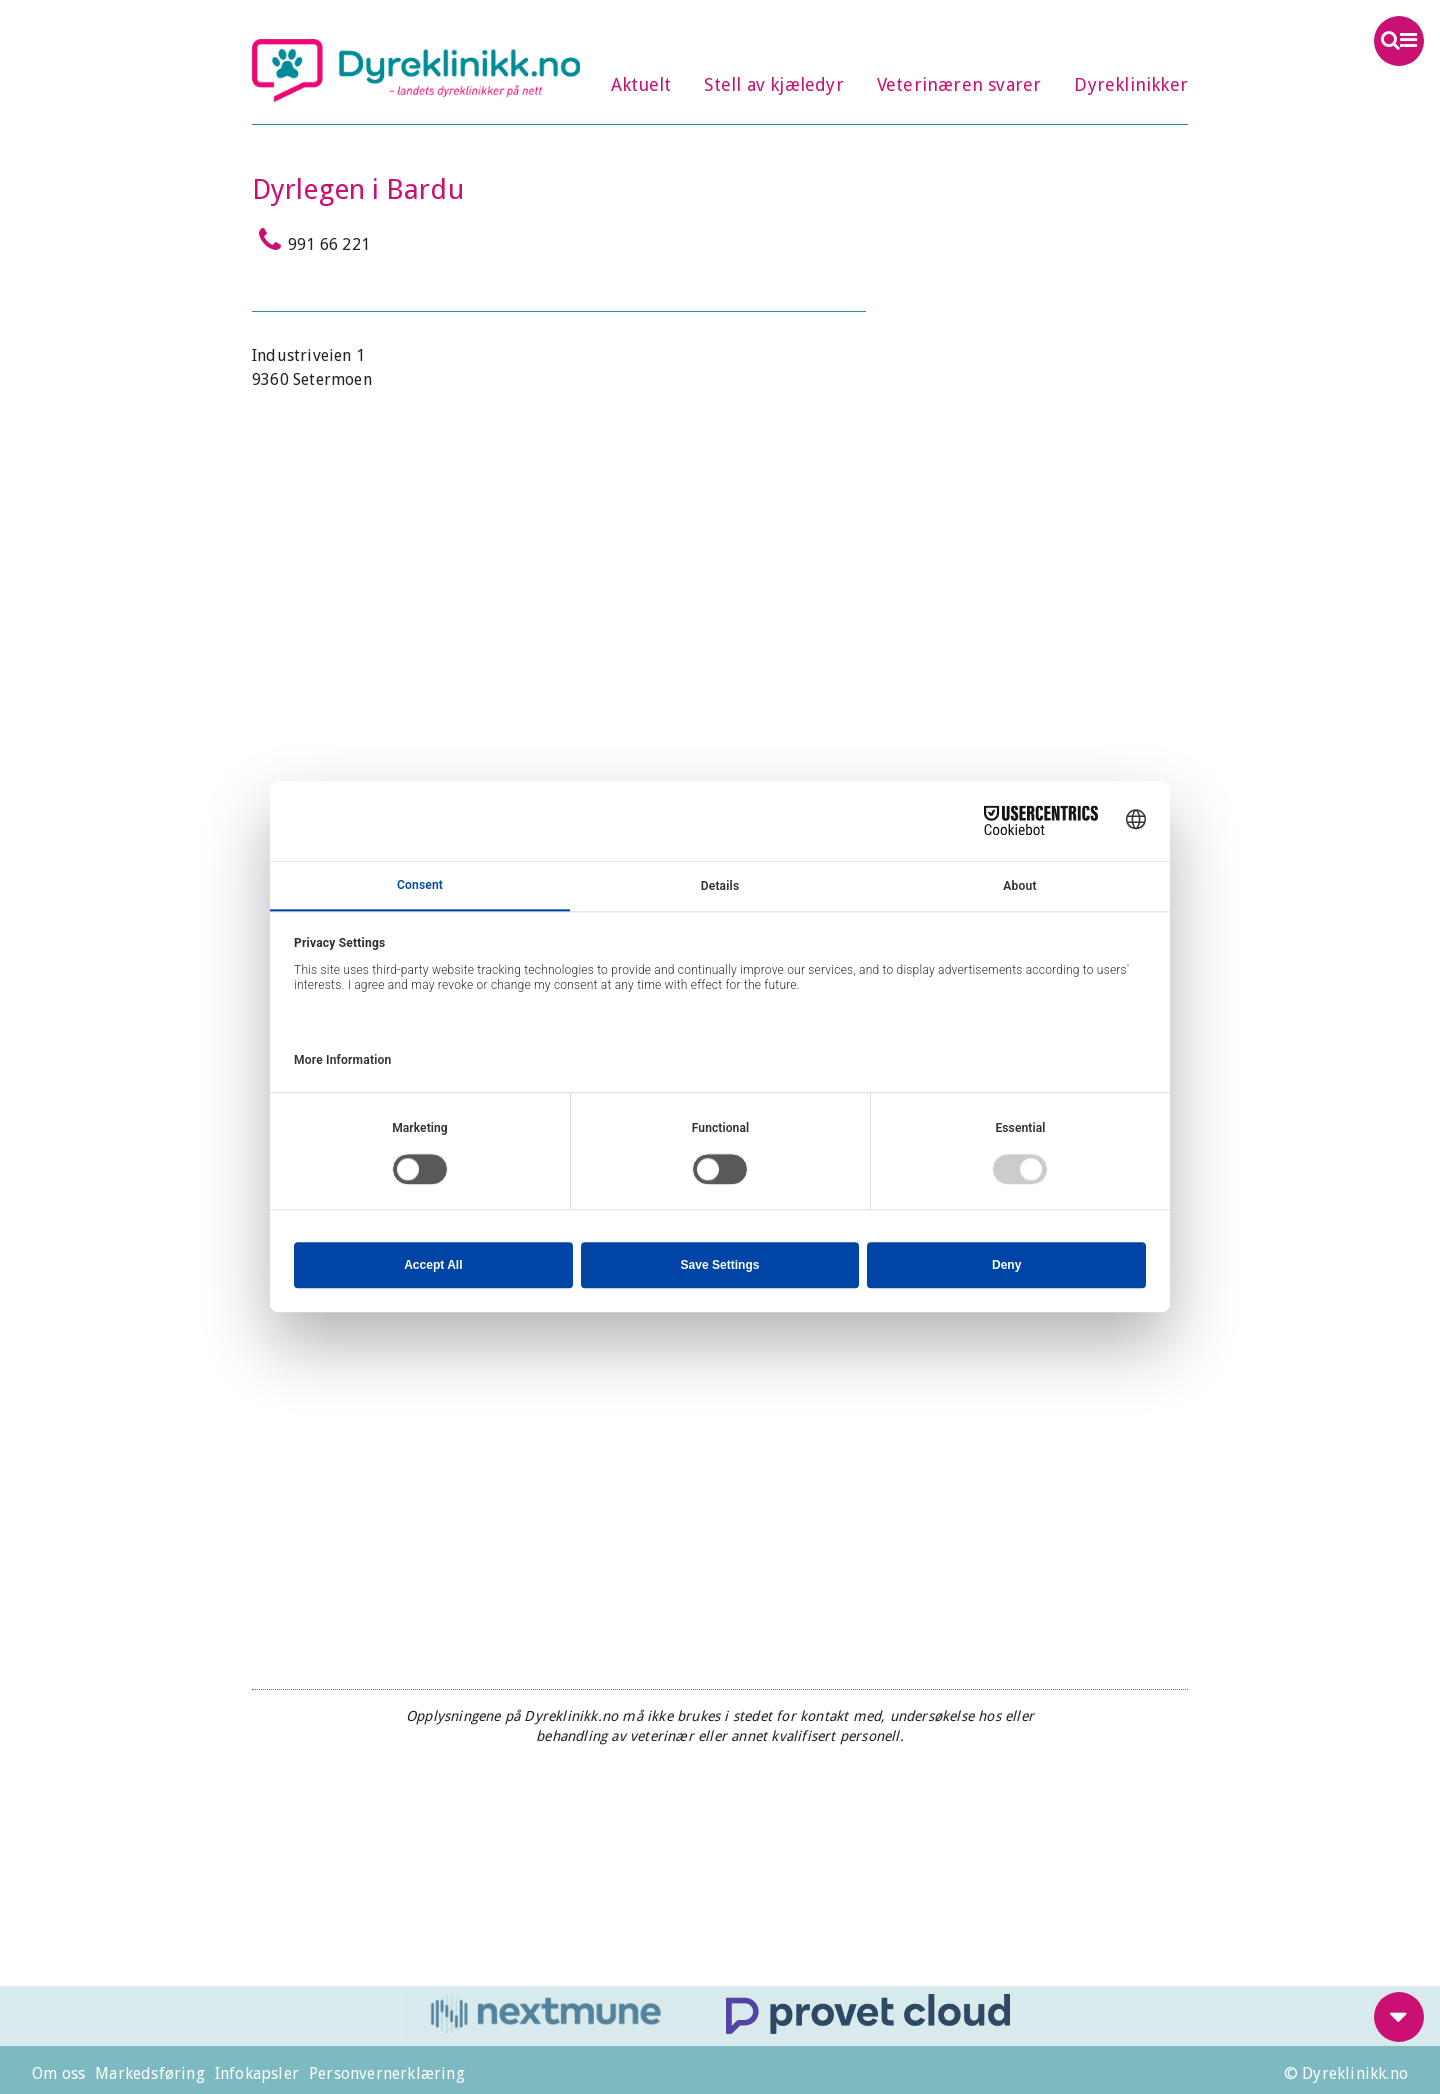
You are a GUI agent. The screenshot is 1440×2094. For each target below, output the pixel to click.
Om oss (58, 2073)
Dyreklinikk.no (416, 70)
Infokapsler (257, 2073)
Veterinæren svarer (959, 84)
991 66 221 (311, 240)
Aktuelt (641, 84)
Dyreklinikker (1131, 84)
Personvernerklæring (387, 2073)
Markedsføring (150, 2073)
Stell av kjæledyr (773, 84)
